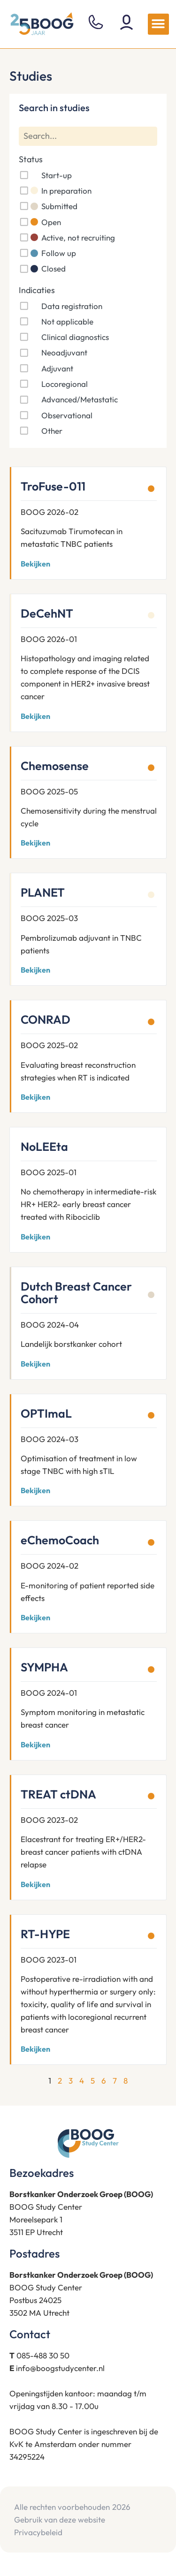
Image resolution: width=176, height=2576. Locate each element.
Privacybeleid (38, 2532)
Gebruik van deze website (59, 2519)
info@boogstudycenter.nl (60, 2368)
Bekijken (35, 563)
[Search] (88, 136)
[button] (158, 24)
